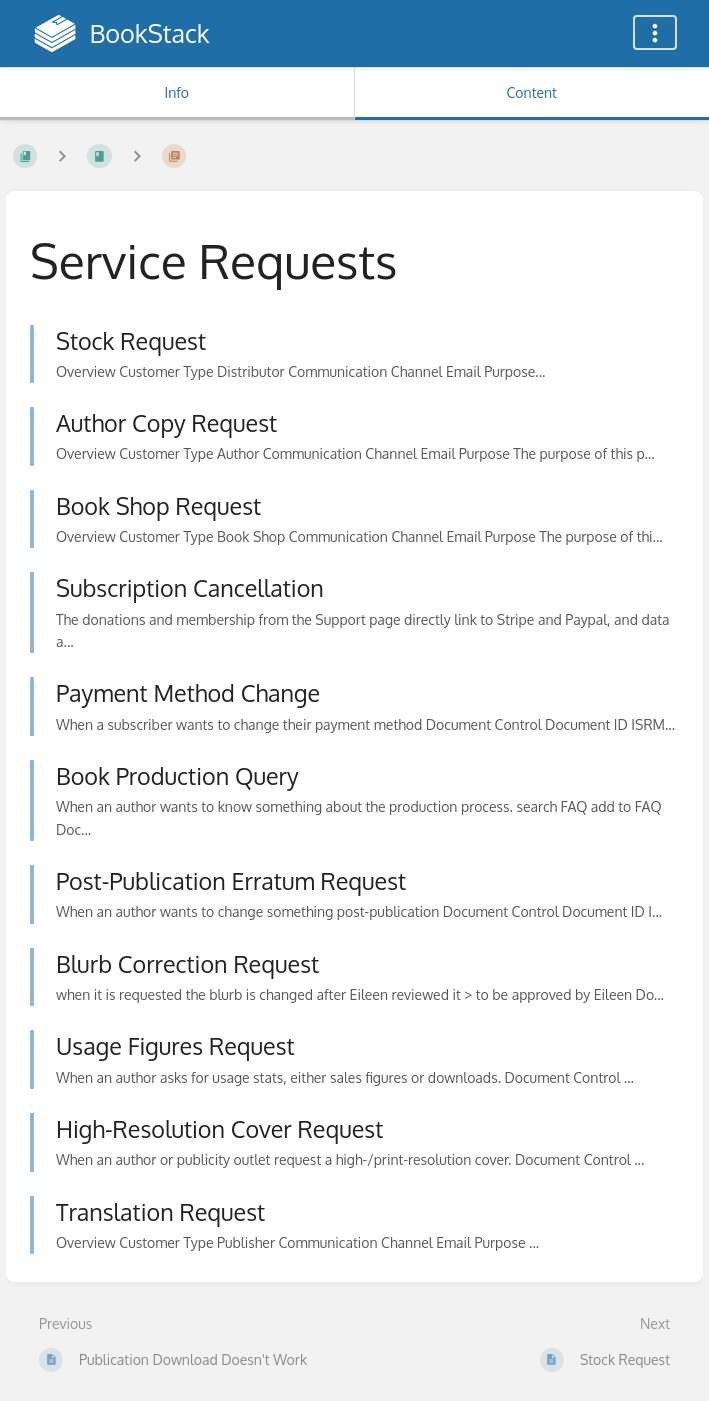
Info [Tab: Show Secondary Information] (176, 92)
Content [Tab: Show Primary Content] (532, 92)
